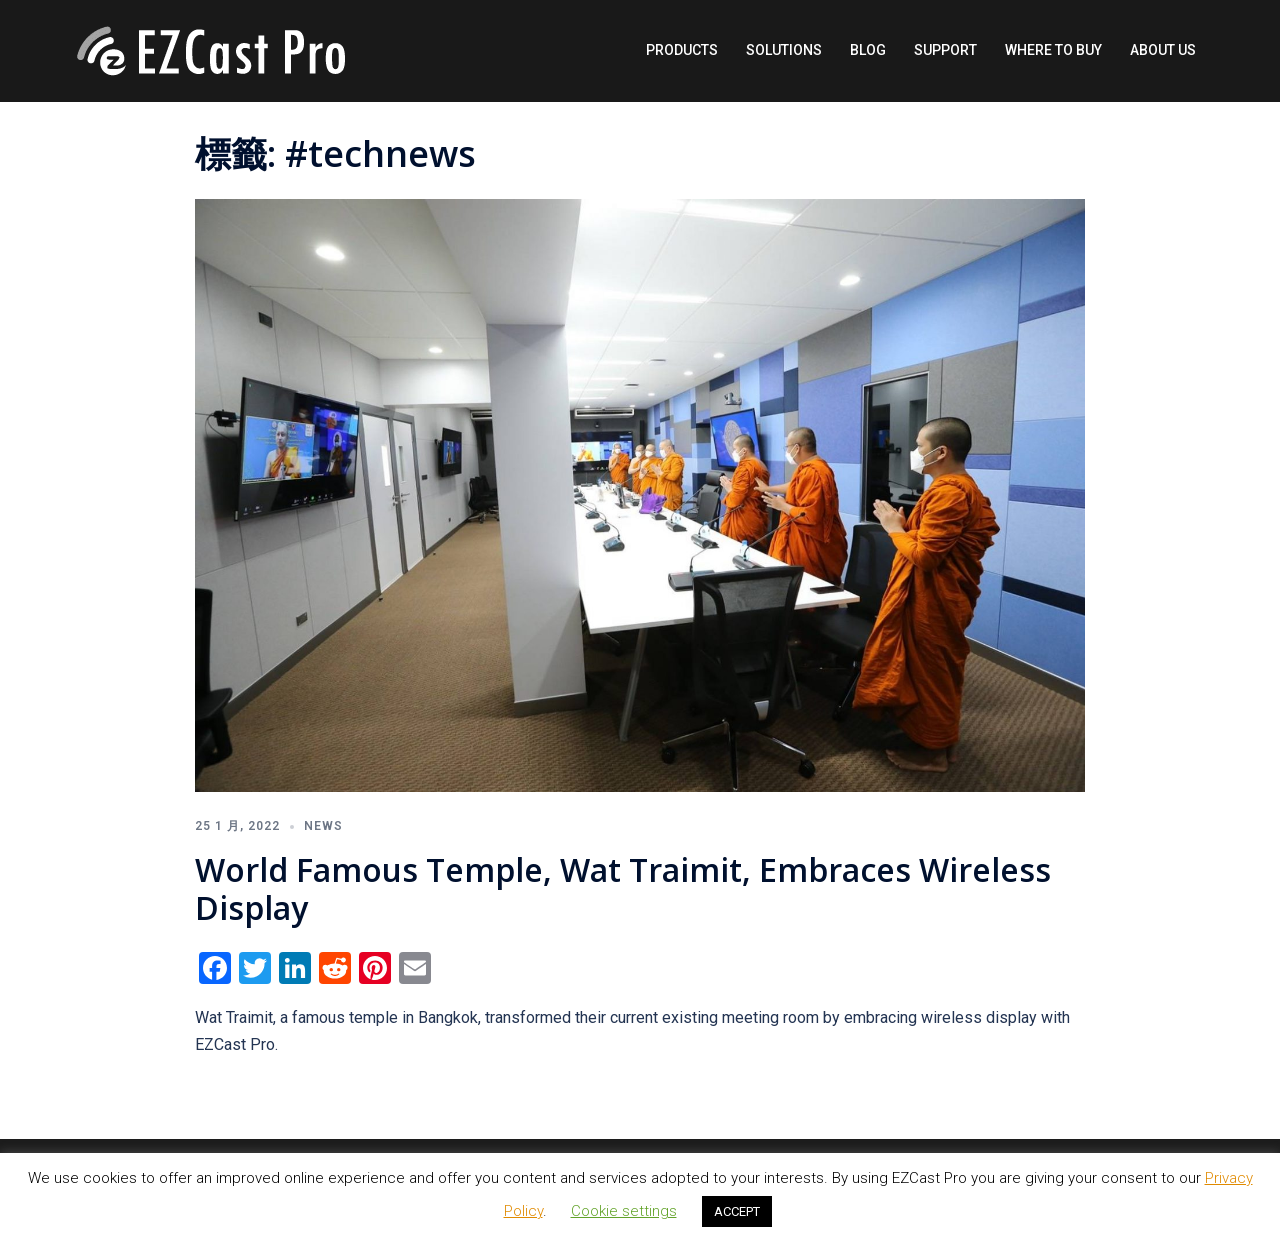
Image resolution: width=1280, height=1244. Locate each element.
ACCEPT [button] (737, 1211)
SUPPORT (945, 50)
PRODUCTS (682, 50)
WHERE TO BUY (1053, 50)
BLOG (868, 50)
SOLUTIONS (784, 50)
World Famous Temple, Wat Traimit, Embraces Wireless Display (623, 888)
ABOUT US (1163, 50)
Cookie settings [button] (624, 1211)
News (323, 826)
